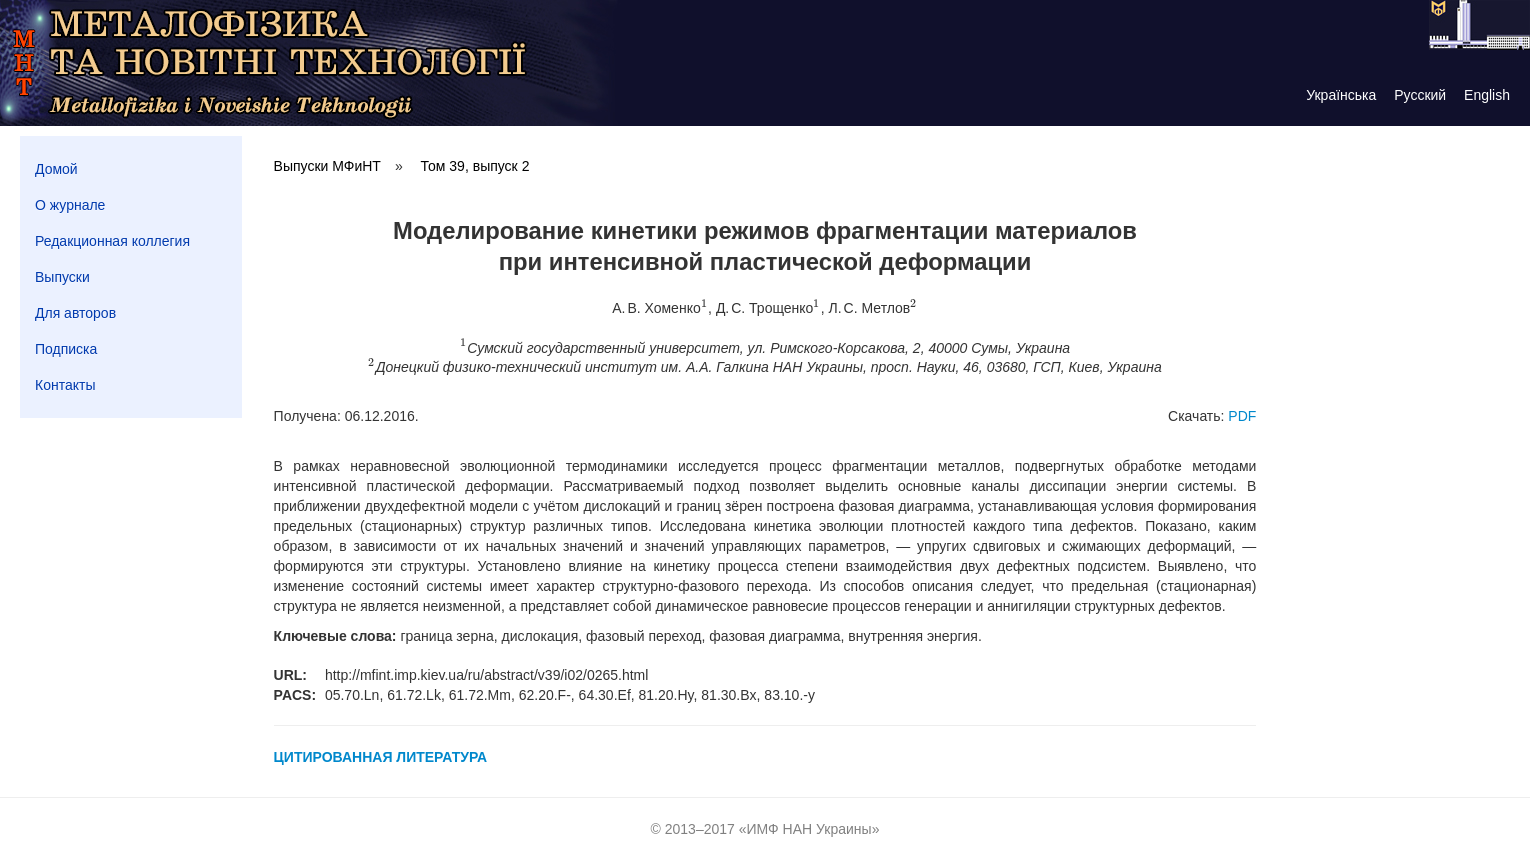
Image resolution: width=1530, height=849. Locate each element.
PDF (1242, 416)
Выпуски (62, 277)
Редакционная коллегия (112, 241)
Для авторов (75, 313)
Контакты (65, 385)
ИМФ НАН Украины (809, 829)
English (1487, 95)
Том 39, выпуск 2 (475, 166)
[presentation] (704, 308)
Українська (1341, 95)
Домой (56, 169)
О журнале (70, 205)
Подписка (66, 349)
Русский (1420, 95)
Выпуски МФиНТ (327, 166)
